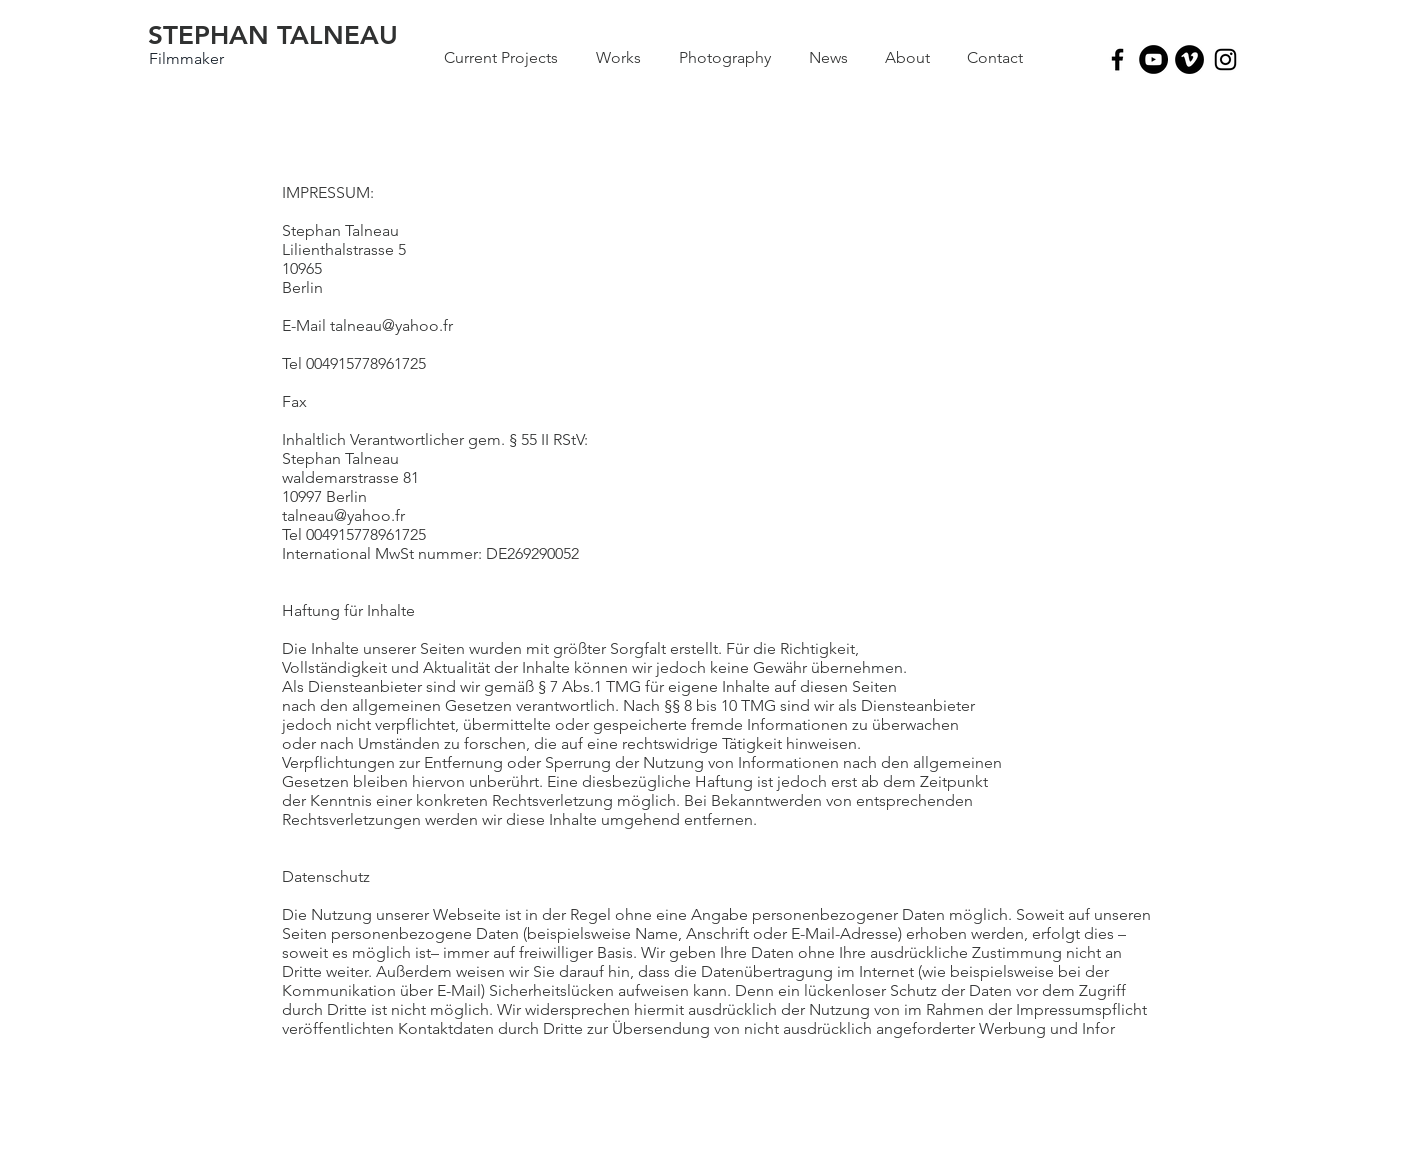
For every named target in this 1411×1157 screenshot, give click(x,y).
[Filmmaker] (186, 59)
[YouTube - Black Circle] (1153, 59)
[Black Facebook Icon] (1117, 59)
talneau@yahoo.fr (391, 325)
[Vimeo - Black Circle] (1189, 59)
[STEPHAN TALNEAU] (273, 36)
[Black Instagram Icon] (1225, 59)
